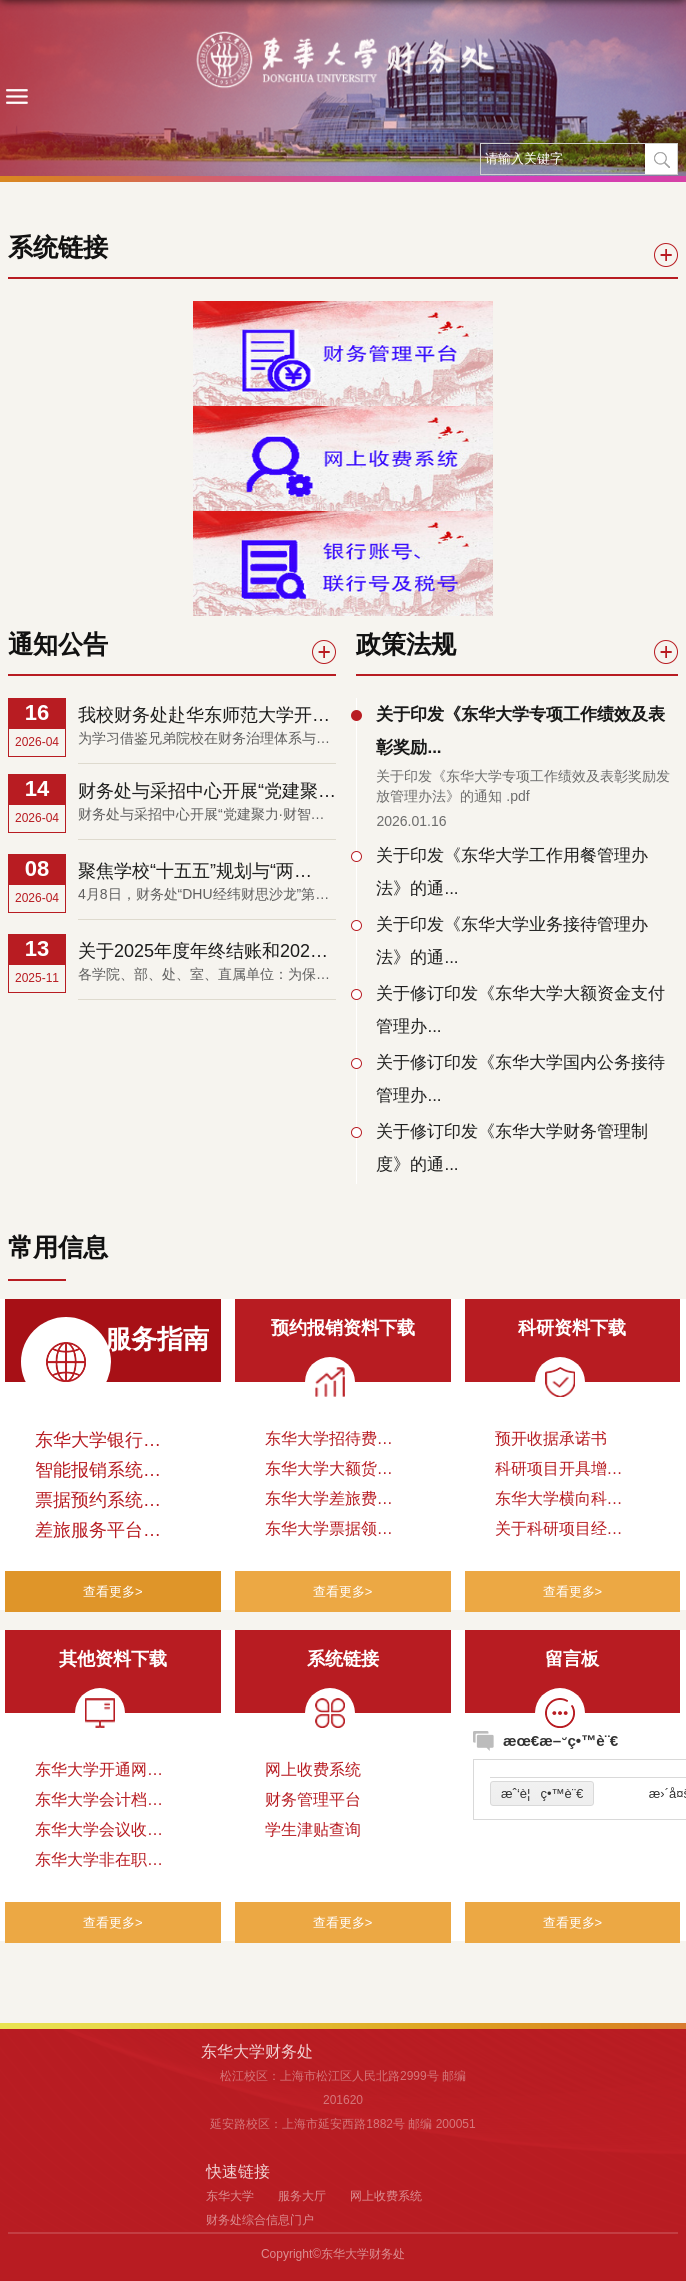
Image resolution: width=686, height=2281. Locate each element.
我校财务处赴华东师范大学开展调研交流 (204, 716)
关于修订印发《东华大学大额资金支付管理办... (520, 1010)
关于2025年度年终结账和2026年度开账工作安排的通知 (199, 952)
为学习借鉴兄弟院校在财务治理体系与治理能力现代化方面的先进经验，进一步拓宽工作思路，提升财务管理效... (204, 739)
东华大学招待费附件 (329, 1442)
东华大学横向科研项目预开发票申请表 (559, 1502)
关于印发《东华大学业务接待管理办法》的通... (512, 941)
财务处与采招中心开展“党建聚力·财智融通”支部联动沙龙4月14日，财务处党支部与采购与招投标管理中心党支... (204, 815)
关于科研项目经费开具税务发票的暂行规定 (559, 1532)
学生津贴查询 (313, 1829)
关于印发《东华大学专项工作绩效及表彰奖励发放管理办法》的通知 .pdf (523, 786)
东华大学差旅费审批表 (329, 1502)
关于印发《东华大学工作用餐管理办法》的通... (512, 872)
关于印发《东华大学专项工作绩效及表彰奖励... (520, 731)
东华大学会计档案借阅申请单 (99, 1803)
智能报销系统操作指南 (98, 1473)
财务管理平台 (313, 1799)
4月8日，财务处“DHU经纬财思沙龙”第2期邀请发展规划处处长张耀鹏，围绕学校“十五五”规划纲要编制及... (200, 895)
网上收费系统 (313, 1769)
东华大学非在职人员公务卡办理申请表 (99, 1863)
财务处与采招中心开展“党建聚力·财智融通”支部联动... (207, 792)
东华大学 (230, 2196)
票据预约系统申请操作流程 (98, 1503)
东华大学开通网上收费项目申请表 (99, 1773)
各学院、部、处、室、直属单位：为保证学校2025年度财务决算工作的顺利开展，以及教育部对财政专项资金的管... (205, 975)
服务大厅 (302, 2196)
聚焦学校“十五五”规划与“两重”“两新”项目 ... (186, 872)
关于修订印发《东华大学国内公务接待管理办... (520, 1079)
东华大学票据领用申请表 (329, 1532)
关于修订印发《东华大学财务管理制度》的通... (512, 1148)
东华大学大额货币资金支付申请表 (329, 1472)
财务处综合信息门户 (260, 2220)
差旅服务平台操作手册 (98, 1533)
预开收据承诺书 (551, 1438)
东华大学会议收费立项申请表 (99, 1833)
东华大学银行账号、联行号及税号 (98, 1443)
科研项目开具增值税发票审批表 (559, 1472)
